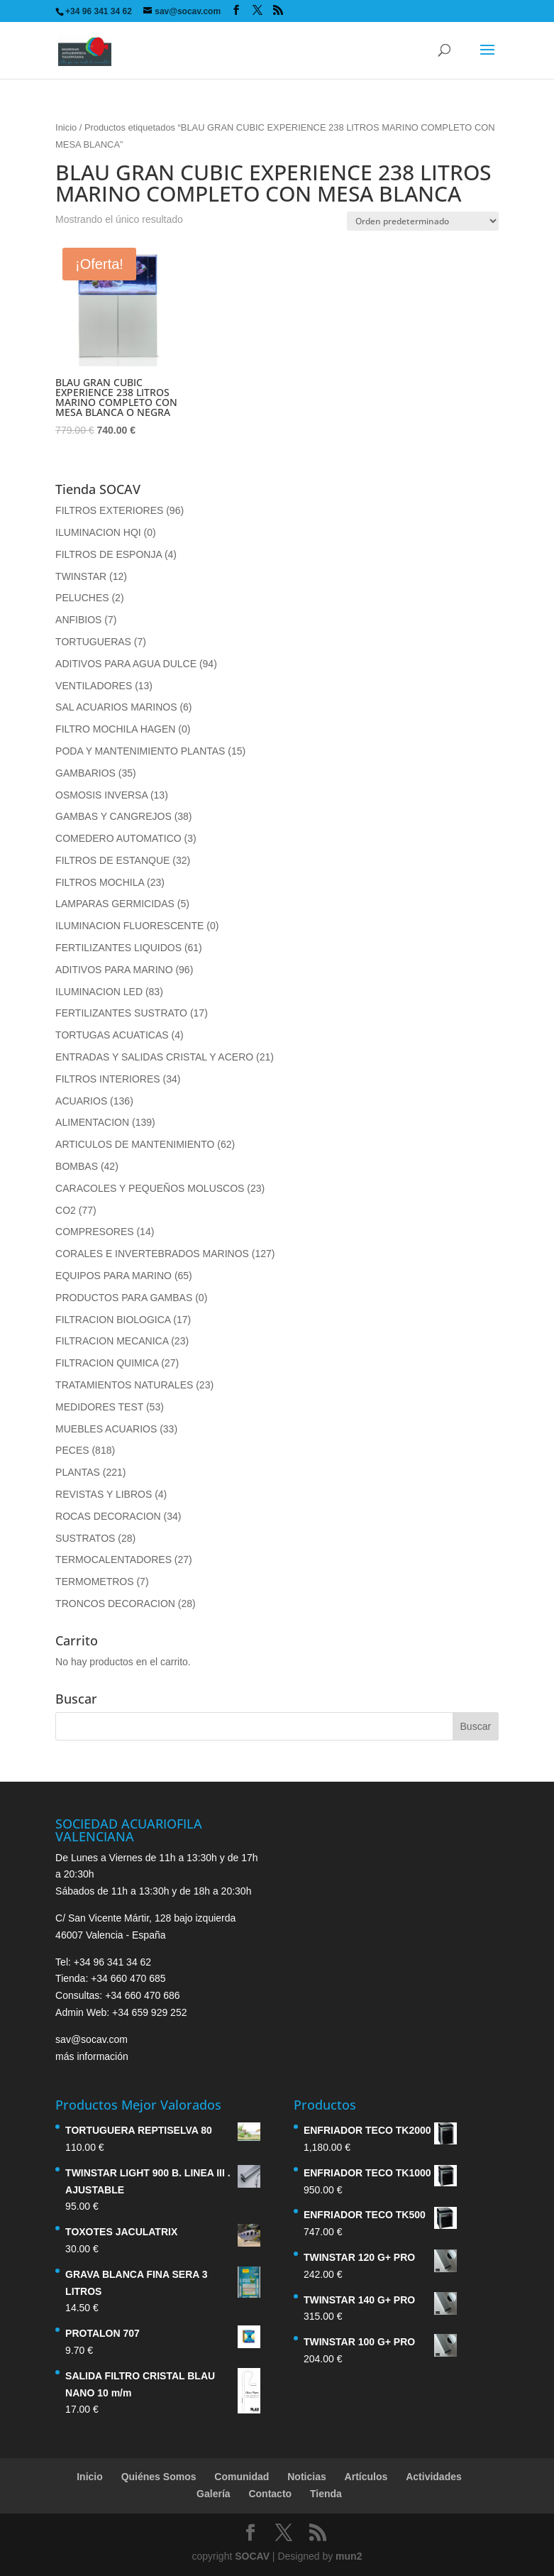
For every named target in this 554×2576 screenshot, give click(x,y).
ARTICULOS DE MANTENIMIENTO (134, 1144)
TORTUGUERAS (93, 641)
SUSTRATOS (85, 1538)
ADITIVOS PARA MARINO (113, 969)
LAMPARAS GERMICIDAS (114, 903)
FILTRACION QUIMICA (106, 1363)
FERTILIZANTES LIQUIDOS (118, 947)
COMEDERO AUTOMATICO (118, 838)
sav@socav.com (91, 2039)
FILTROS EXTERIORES (109, 510)
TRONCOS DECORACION (115, 1603)
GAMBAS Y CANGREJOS (113, 816)
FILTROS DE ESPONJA (108, 554)
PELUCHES (82, 597)
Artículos (366, 2476)
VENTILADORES (93, 685)
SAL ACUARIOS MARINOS (116, 707)
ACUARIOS (81, 1101)
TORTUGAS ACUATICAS (111, 1035)
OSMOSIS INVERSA (101, 795)
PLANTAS (77, 1472)
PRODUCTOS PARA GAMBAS (123, 1297)
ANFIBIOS (78, 619)
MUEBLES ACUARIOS (106, 1429)
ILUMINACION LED (99, 991)
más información (91, 2056)
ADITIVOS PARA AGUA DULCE (125, 663)
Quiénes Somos (158, 2476)
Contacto (270, 2493)
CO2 (65, 1210)
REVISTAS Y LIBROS (103, 1494)
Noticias (306, 2476)
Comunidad (241, 2476)
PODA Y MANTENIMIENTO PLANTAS (140, 751)
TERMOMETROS (94, 1581)
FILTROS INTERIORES (107, 1079)
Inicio (66, 127)
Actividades (434, 2476)
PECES (72, 1450)
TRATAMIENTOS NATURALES (124, 1385)
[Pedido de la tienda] (423, 221)
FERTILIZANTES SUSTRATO (121, 1013)
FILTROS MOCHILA (99, 882)
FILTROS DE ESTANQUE (112, 860)
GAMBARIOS (85, 773)
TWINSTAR (80, 576)
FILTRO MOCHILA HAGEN (115, 729)
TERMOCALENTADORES (113, 1559)
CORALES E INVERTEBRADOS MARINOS (152, 1253)
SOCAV (252, 2556)
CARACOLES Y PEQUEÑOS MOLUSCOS (149, 1188)
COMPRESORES (94, 1231)
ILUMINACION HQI (98, 532)
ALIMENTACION (92, 1122)
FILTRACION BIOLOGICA (112, 1319)
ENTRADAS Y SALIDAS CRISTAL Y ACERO (154, 1057)
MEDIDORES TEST (99, 1407)
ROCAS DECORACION (108, 1516)
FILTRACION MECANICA (111, 1341)
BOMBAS (76, 1166)
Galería (213, 2493)
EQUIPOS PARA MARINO (113, 1275)
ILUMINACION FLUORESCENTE (129, 925)
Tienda (326, 2493)
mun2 (349, 2556)
